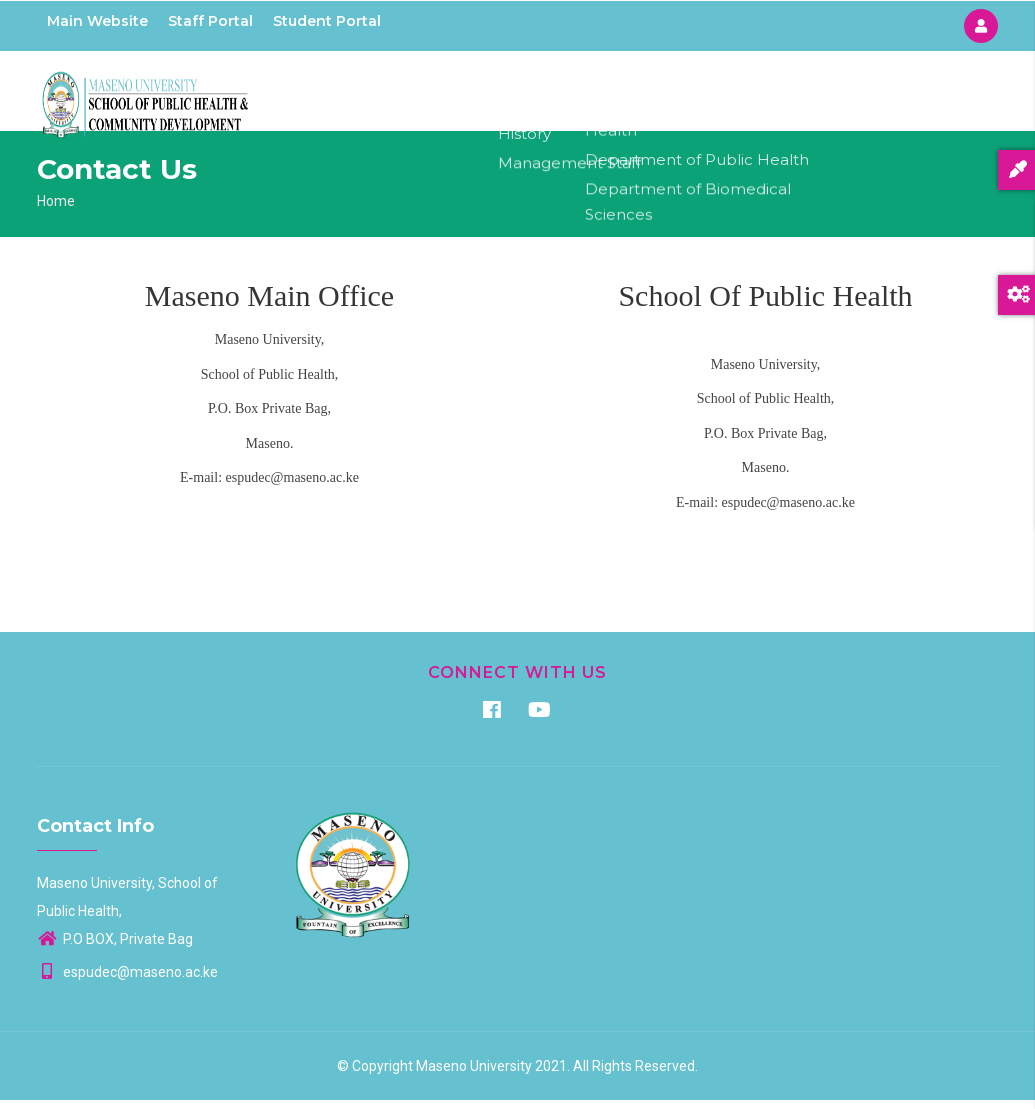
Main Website (97, 21)
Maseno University (474, 1075)
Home (446, 95)
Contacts (875, 95)
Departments (625, 95)
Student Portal (327, 21)
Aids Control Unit (757, 95)
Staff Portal (210, 21)
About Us (522, 95)
